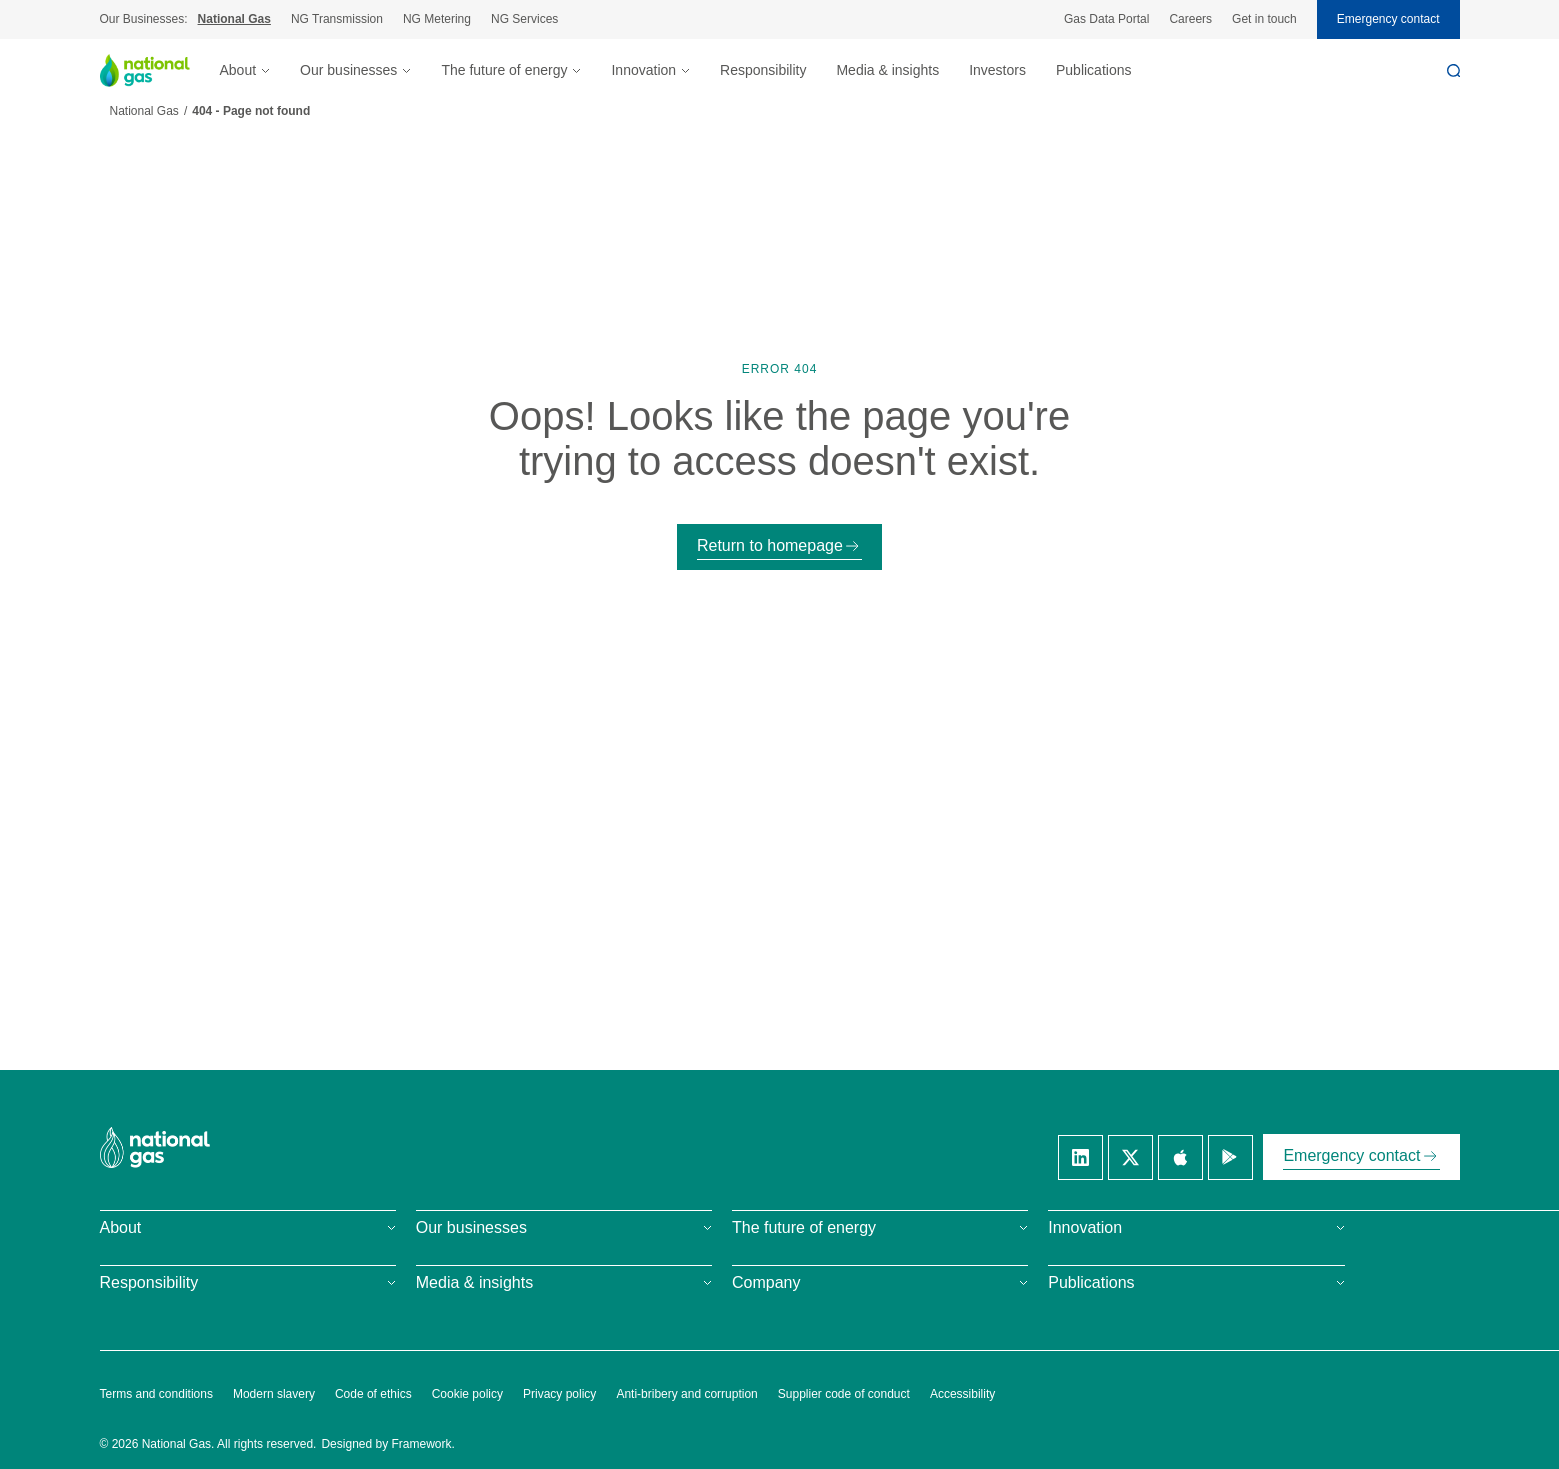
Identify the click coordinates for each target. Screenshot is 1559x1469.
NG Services (524, 19)
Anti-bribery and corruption (686, 1394)
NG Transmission (337, 19)
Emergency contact (1388, 19)
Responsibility (763, 70)
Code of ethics (373, 1394)
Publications (1094, 70)
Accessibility (962, 1394)
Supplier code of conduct (844, 1394)
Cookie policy (467, 1394)
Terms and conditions (156, 1394)
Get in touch (1264, 19)
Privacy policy (559, 1394)
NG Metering (437, 19)
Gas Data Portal (1106, 19)
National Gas (234, 19)
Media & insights (887, 70)
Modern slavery (274, 1394)
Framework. (423, 1444)
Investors (997, 70)
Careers (1190, 19)
